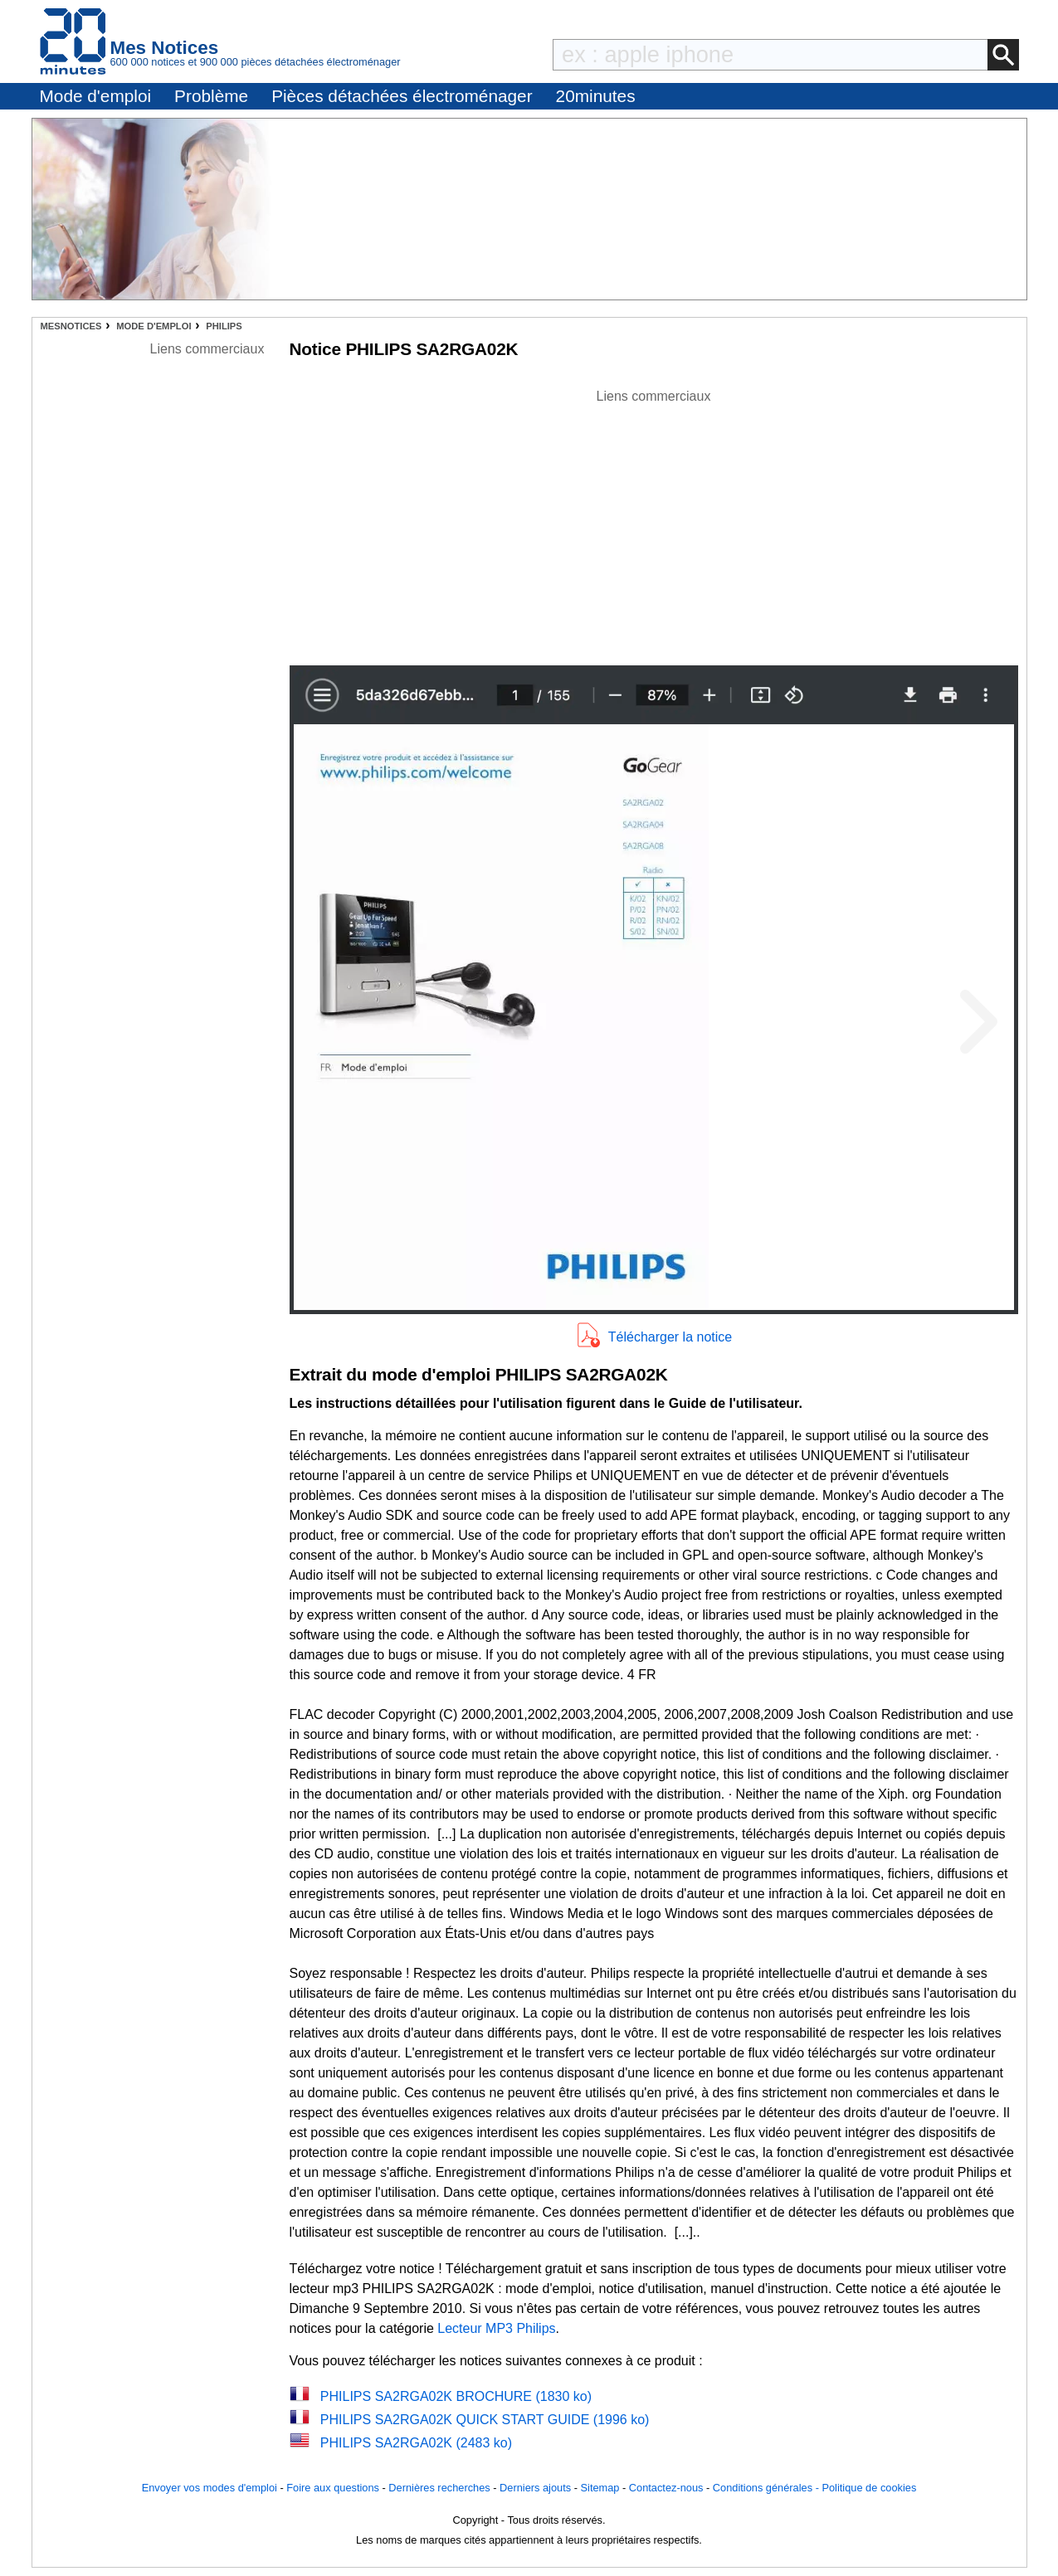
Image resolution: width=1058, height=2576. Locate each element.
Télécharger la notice (670, 1337)
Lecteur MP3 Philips (496, 2328)
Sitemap (600, 2487)
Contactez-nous (666, 2487)
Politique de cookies (869, 2487)
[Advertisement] (653, 523)
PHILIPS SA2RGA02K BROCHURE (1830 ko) (456, 2396)
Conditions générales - (767, 2487)
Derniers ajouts (535, 2487)
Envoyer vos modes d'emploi (209, 2487)
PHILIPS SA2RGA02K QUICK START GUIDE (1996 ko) (485, 2420)
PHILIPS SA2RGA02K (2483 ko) (416, 2443)
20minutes (596, 95)
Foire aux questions (332, 2487)
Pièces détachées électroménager (401, 95)
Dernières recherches (439, 2487)
